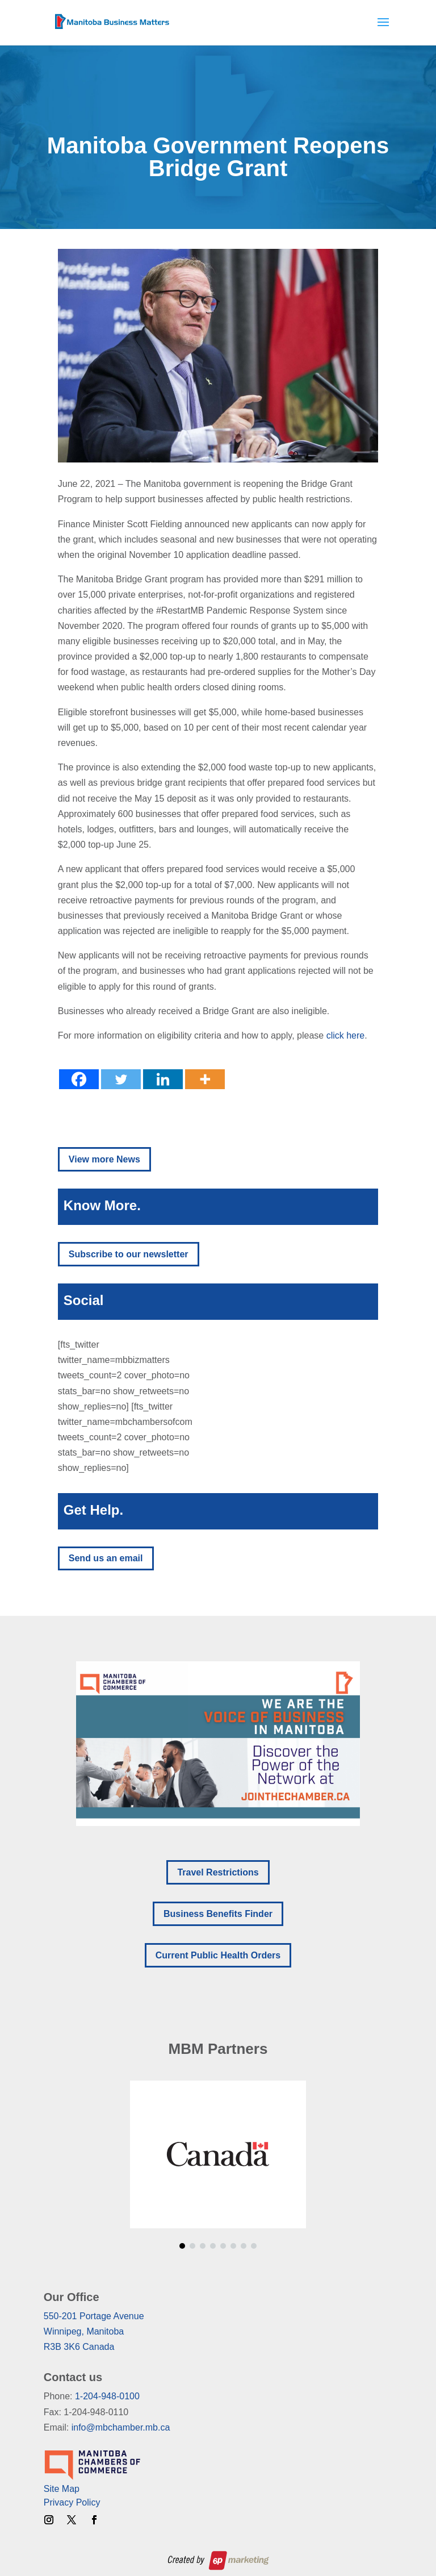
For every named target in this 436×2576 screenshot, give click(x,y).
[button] (218, 1743)
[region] (218, 1743)
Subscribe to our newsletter (128, 1254)
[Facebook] (79, 1079)
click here (345, 1035)
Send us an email (106, 1558)
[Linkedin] (163, 1079)
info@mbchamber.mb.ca (121, 2427)
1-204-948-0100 (107, 2396)
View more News (104, 1159)
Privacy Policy (72, 2502)
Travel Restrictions (217, 1872)
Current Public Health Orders (218, 1955)
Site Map (61, 2489)
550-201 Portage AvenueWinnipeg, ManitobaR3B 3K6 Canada (94, 2331)
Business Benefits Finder (218, 1914)
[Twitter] (121, 1079)
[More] (205, 1079)
